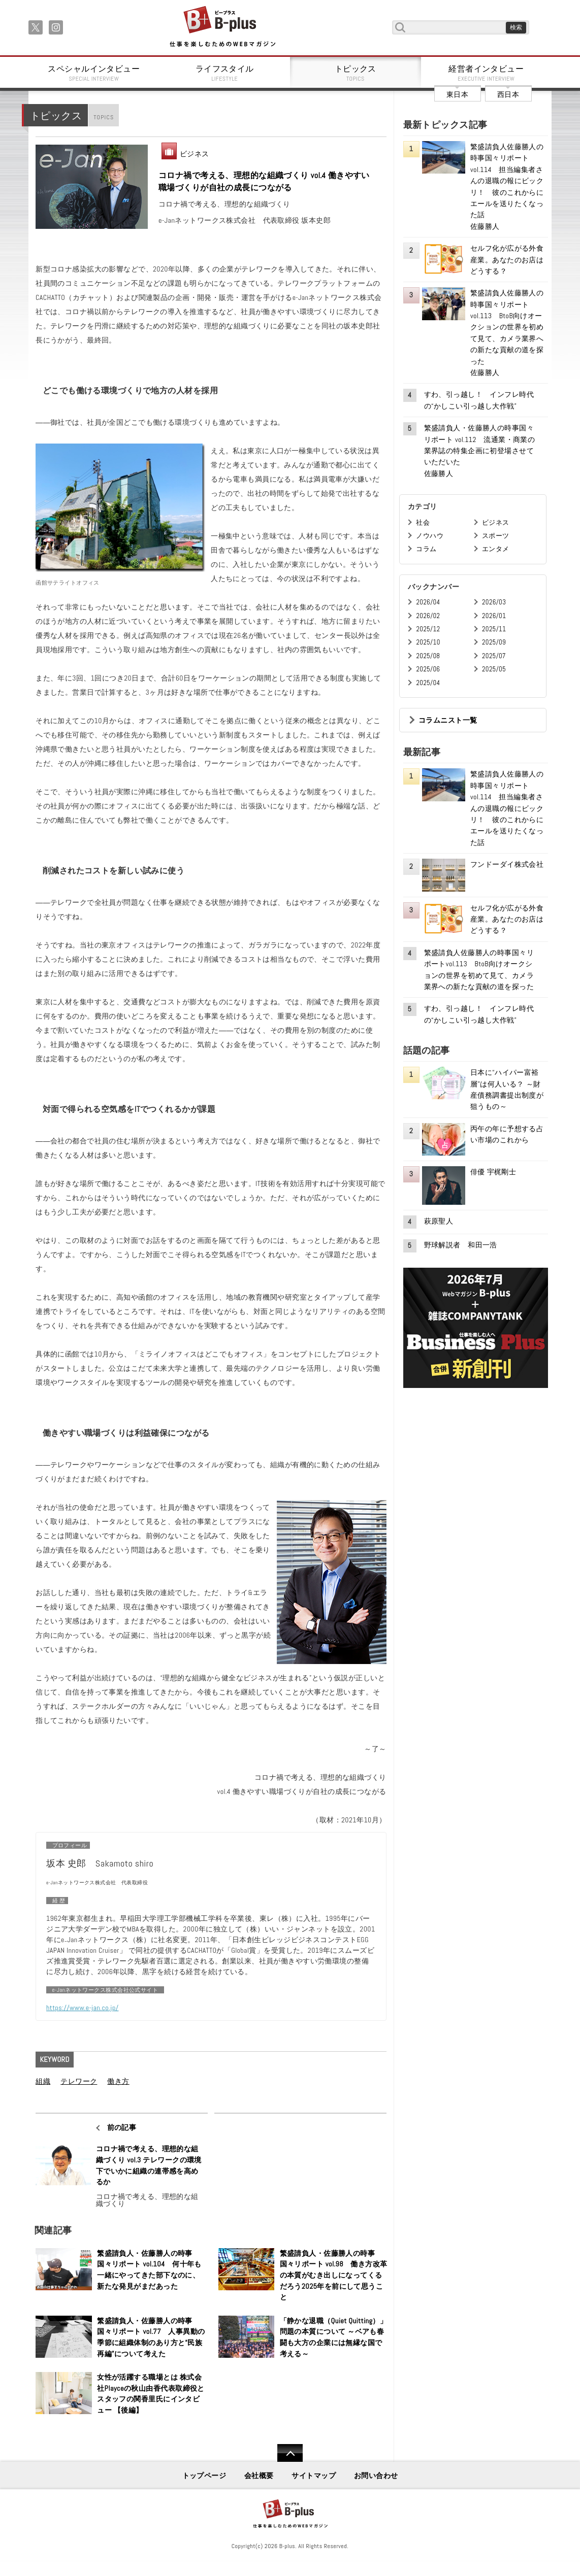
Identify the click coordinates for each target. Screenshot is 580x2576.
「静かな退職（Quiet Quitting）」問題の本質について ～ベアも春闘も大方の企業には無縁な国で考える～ (334, 2337)
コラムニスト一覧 (447, 720)
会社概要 (259, 2475)
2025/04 (428, 683)
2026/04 (428, 602)
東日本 (457, 94)
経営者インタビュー (486, 73)
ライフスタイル (225, 73)
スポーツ (495, 535)
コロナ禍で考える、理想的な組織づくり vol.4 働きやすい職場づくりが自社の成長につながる (264, 181)
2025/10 (428, 642)
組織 (43, 2081)
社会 (423, 522)
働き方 (118, 2081)
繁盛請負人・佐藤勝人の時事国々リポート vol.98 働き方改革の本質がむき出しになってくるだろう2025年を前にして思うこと (334, 2275)
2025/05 (494, 669)
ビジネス (194, 153)
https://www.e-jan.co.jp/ (82, 2007)
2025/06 (428, 669)
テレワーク (78, 2081)
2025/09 (494, 642)
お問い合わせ (376, 2475)
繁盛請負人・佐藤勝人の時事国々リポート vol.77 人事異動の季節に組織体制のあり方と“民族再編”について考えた (151, 2337)
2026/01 (494, 616)
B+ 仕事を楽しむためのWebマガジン (222, 27)
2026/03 (494, 602)
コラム (426, 549)
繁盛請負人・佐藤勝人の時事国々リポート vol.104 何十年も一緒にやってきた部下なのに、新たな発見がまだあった (149, 2270)
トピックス (355, 73)
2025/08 (428, 656)
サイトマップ (314, 2475)
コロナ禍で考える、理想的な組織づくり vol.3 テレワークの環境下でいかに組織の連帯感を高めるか (149, 2165)
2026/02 (428, 616)
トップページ (204, 2475)
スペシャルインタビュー (93, 73)
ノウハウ (429, 535)
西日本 (508, 94)
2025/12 (428, 629)
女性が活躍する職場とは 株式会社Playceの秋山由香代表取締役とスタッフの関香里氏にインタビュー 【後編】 (151, 2393)
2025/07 (494, 656)
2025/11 (494, 629)
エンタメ (495, 549)
